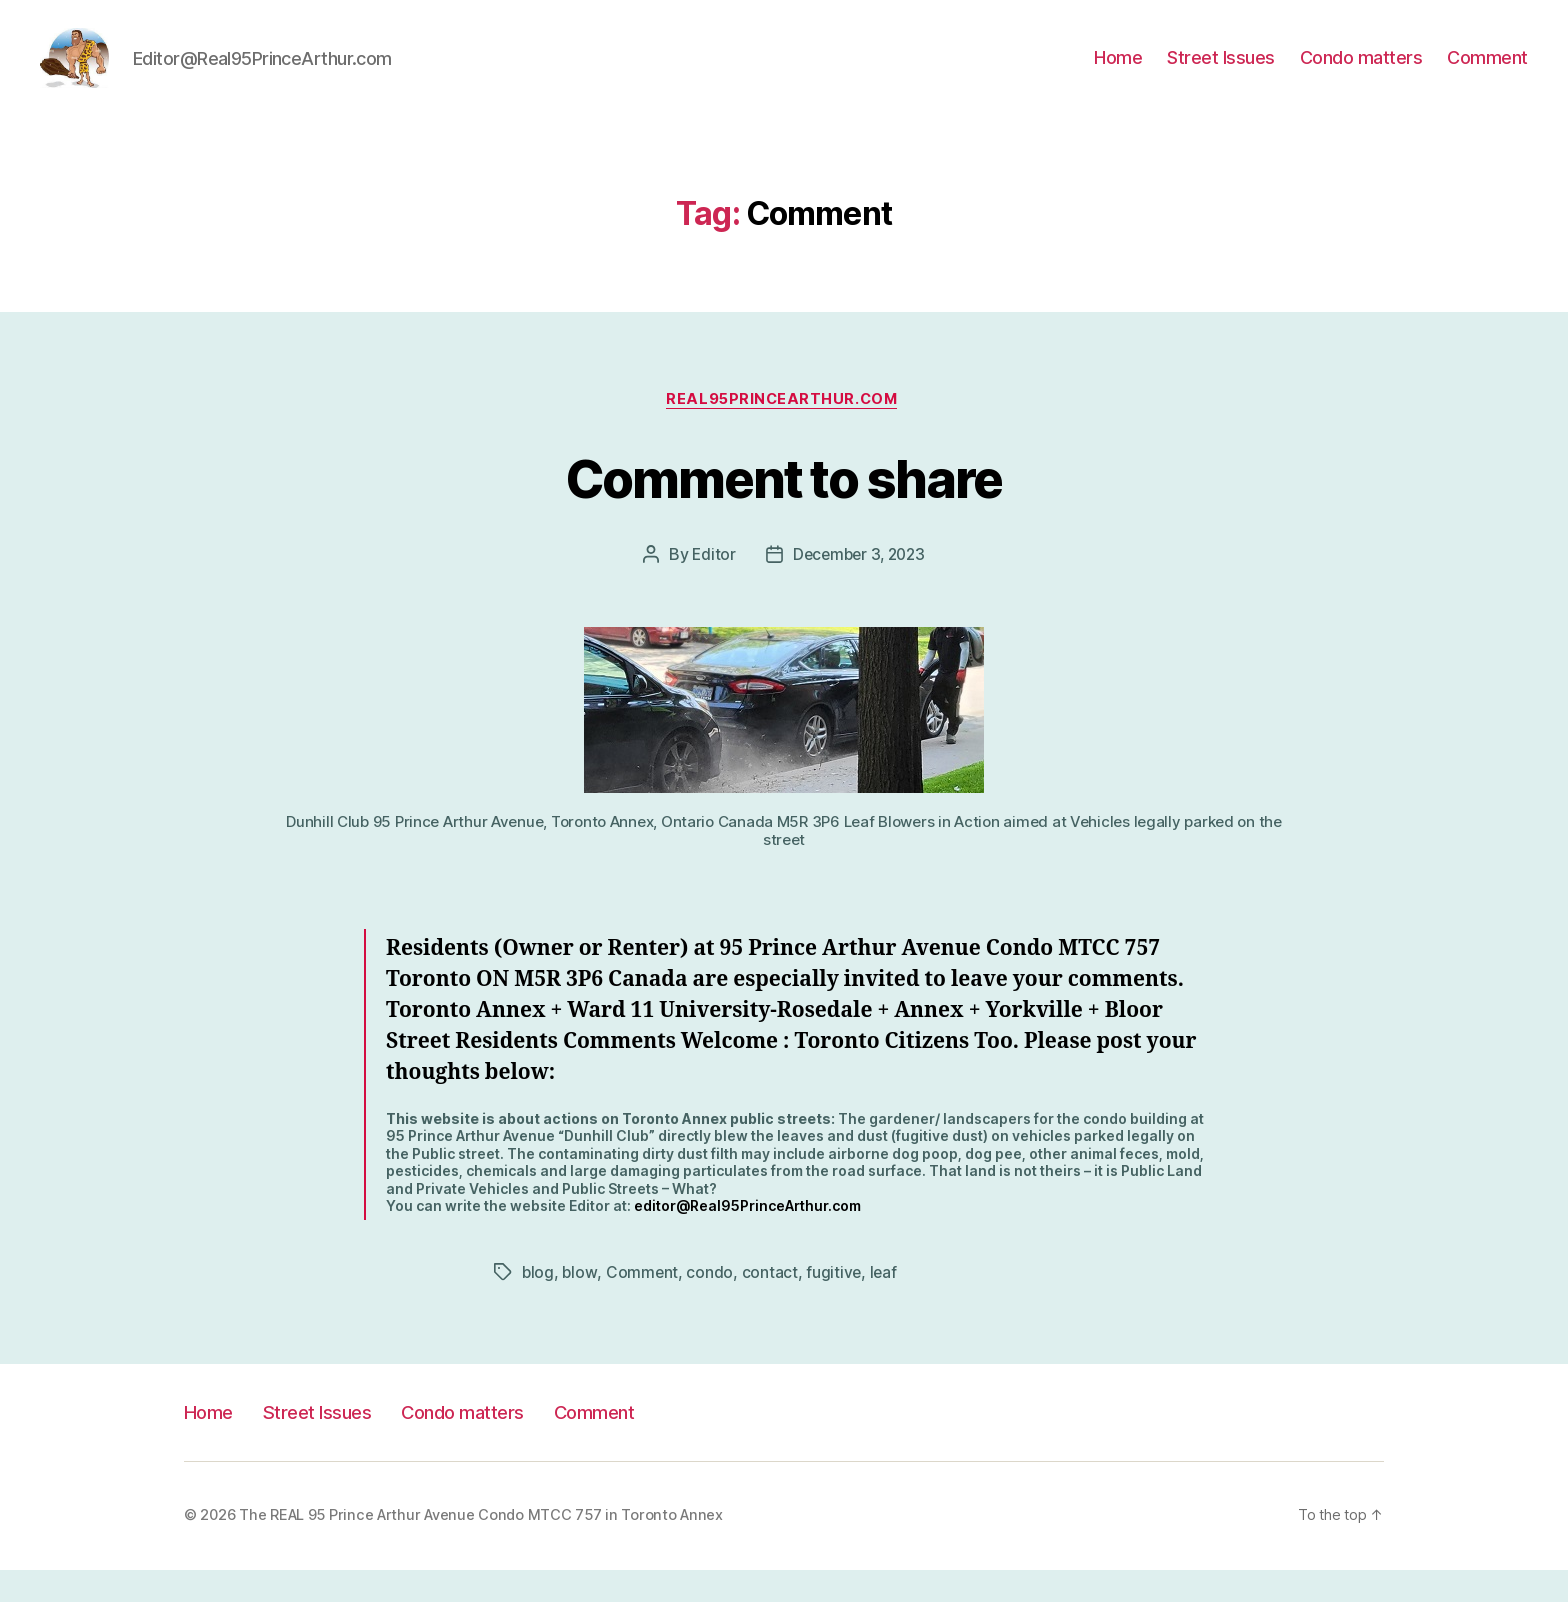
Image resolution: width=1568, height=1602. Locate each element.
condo (711, 1304)
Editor (710, 587)
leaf (886, 1304)
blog (538, 1304)
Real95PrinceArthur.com (783, 431)
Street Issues (1221, 72)
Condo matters (1361, 72)
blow (580, 1304)
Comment (1487, 72)
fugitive (836, 1304)
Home (1118, 72)
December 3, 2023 (859, 587)
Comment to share (784, 507)
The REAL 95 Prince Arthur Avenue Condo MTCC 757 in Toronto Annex (481, 1547)
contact (772, 1304)
